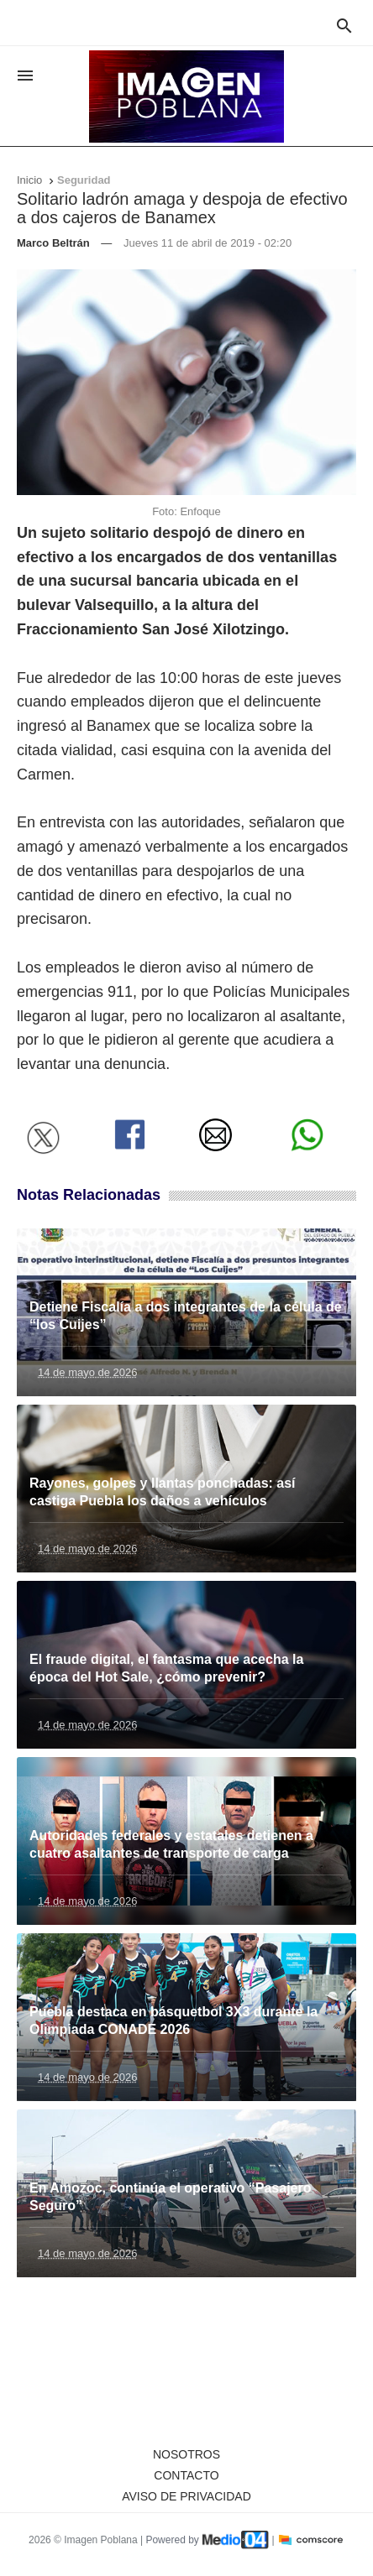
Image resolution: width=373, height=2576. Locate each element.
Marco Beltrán (53, 243)
